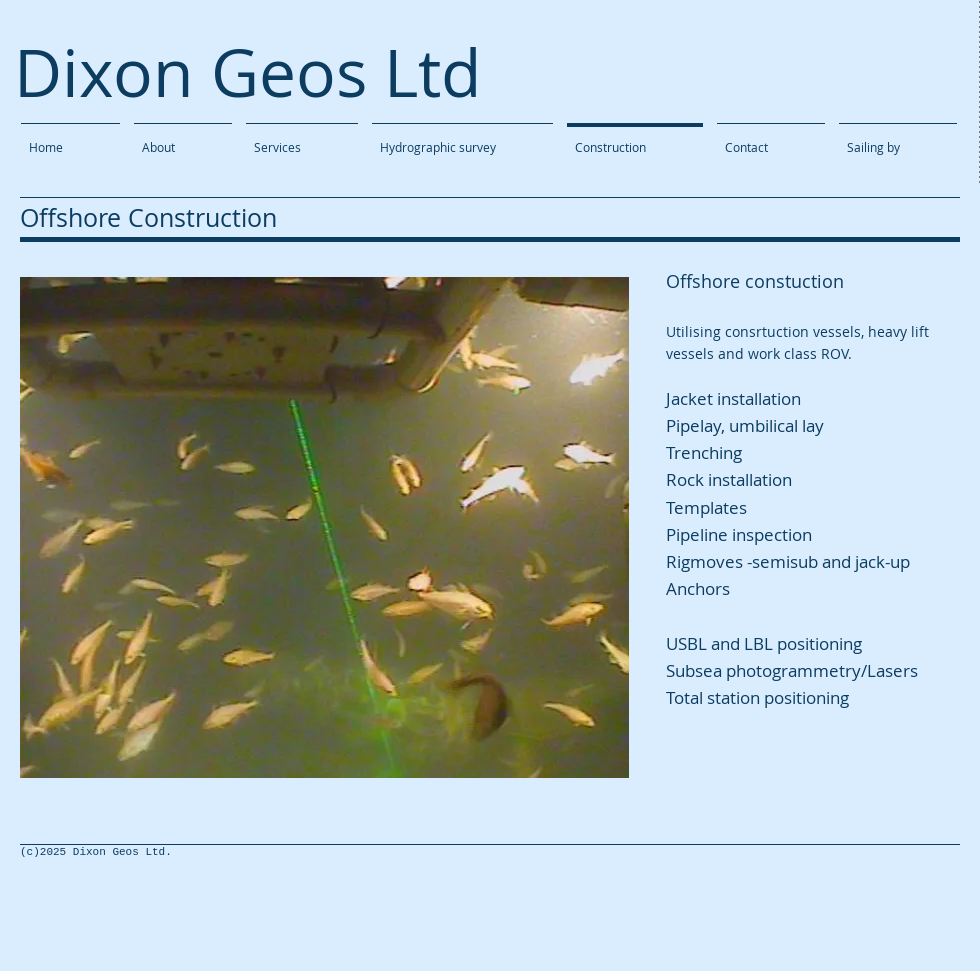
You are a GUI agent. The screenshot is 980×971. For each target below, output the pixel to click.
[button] (324, 527)
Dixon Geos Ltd (247, 72)
